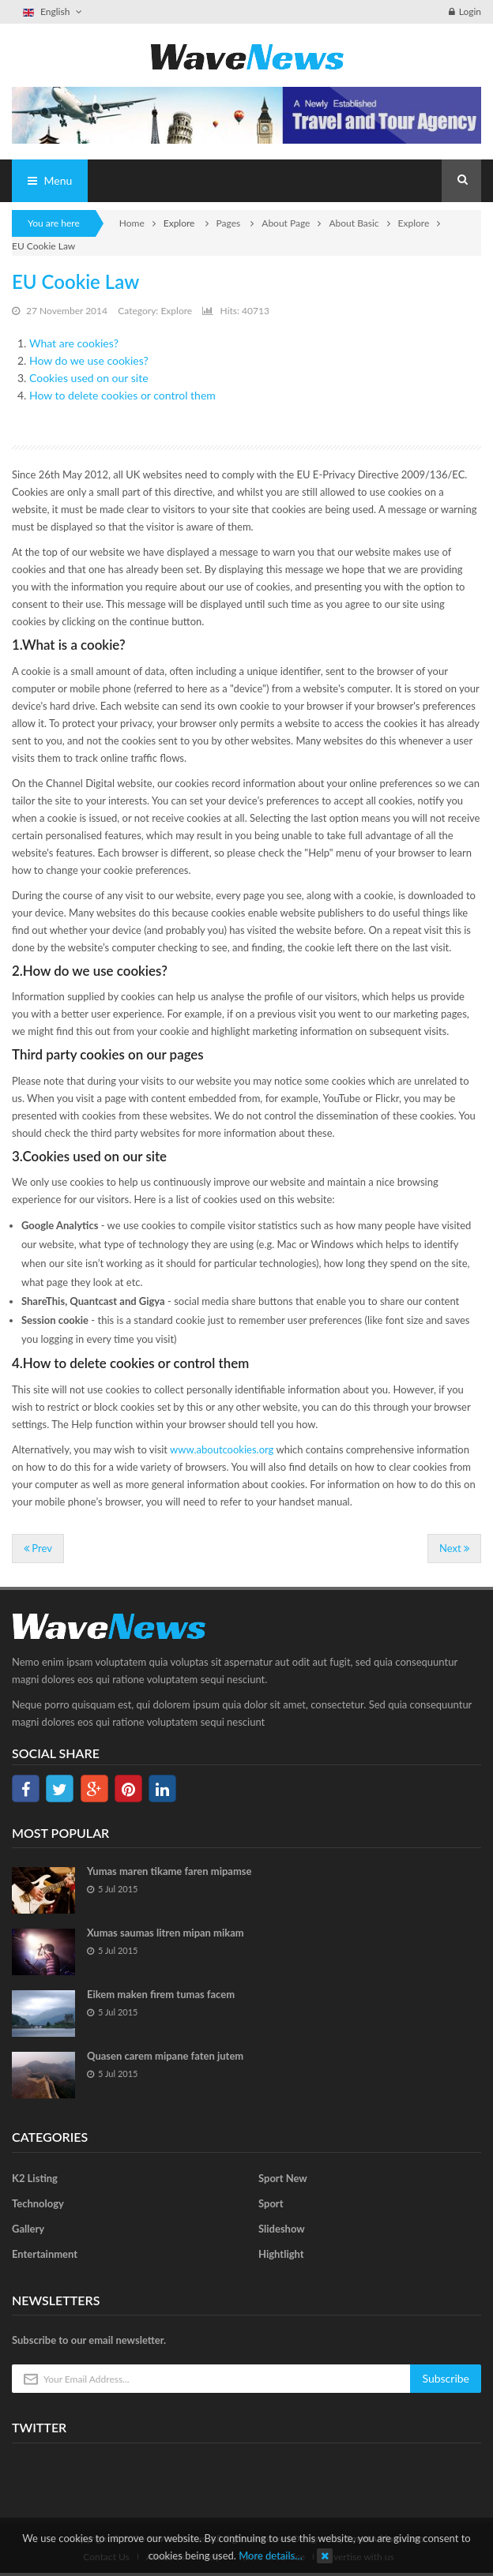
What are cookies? (74, 343)
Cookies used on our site (89, 377)
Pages (229, 223)
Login (465, 11)
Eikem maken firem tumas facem (161, 1994)
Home (132, 223)
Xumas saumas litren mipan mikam (165, 1932)
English (53, 11)
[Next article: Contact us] (454, 1548)
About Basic (353, 223)
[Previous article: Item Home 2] (38, 1548)
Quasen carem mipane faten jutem (165, 2055)
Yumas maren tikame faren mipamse (169, 1871)
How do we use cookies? (89, 360)
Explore (414, 223)
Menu (50, 180)
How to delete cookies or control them (122, 395)
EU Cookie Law (75, 281)
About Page (286, 223)
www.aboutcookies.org (221, 1449)
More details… (271, 2555)
